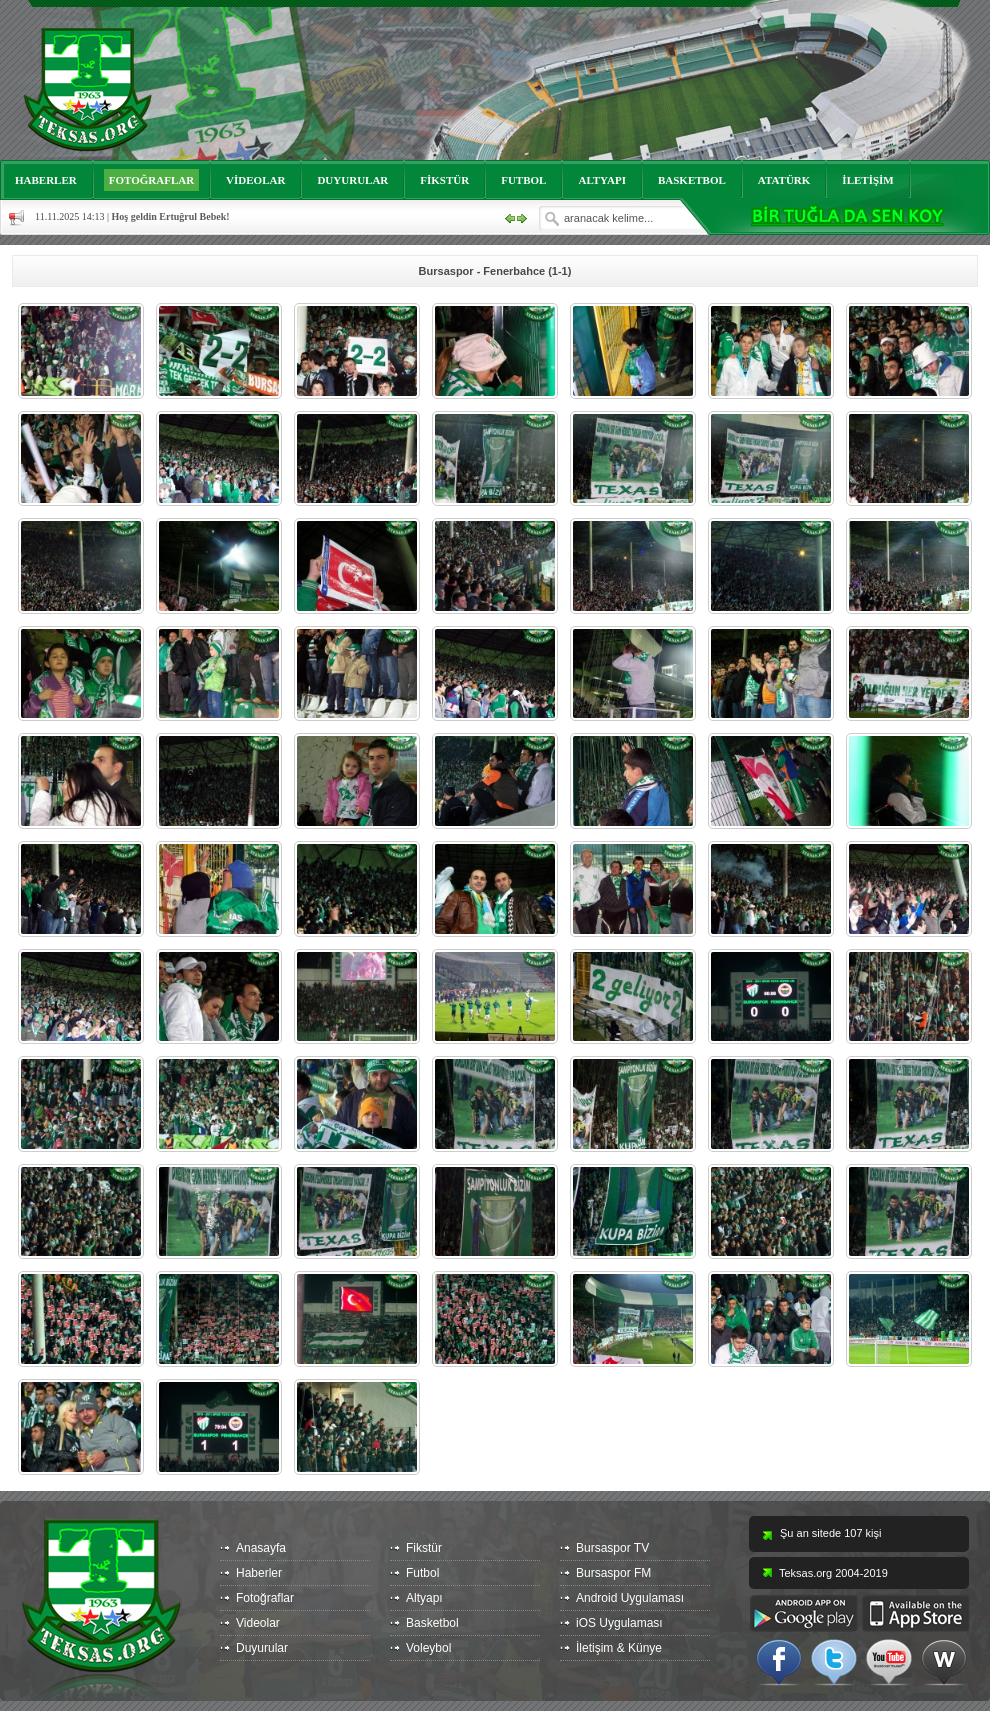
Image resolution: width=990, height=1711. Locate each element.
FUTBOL (523, 180)
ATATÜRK (784, 180)
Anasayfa (261, 1548)
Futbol (422, 1573)
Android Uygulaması (630, 1598)
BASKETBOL (692, 180)
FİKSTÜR (444, 180)
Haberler (259, 1573)
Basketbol (432, 1623)
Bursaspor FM (613, 1573)
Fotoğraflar (265, 1598)
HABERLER (46, 180)
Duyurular (262, 1648)
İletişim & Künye (619, 1648)
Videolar (258, 1623)
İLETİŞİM (867, 180)
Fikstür (424, 1548)
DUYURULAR (352, 180)
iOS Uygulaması (619, 1623)
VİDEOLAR (255, 180)
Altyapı (424, 1598)
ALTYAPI (602, 180)
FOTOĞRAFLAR (151, 180)
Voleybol (428, 1648)
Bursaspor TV (612, 1548)
